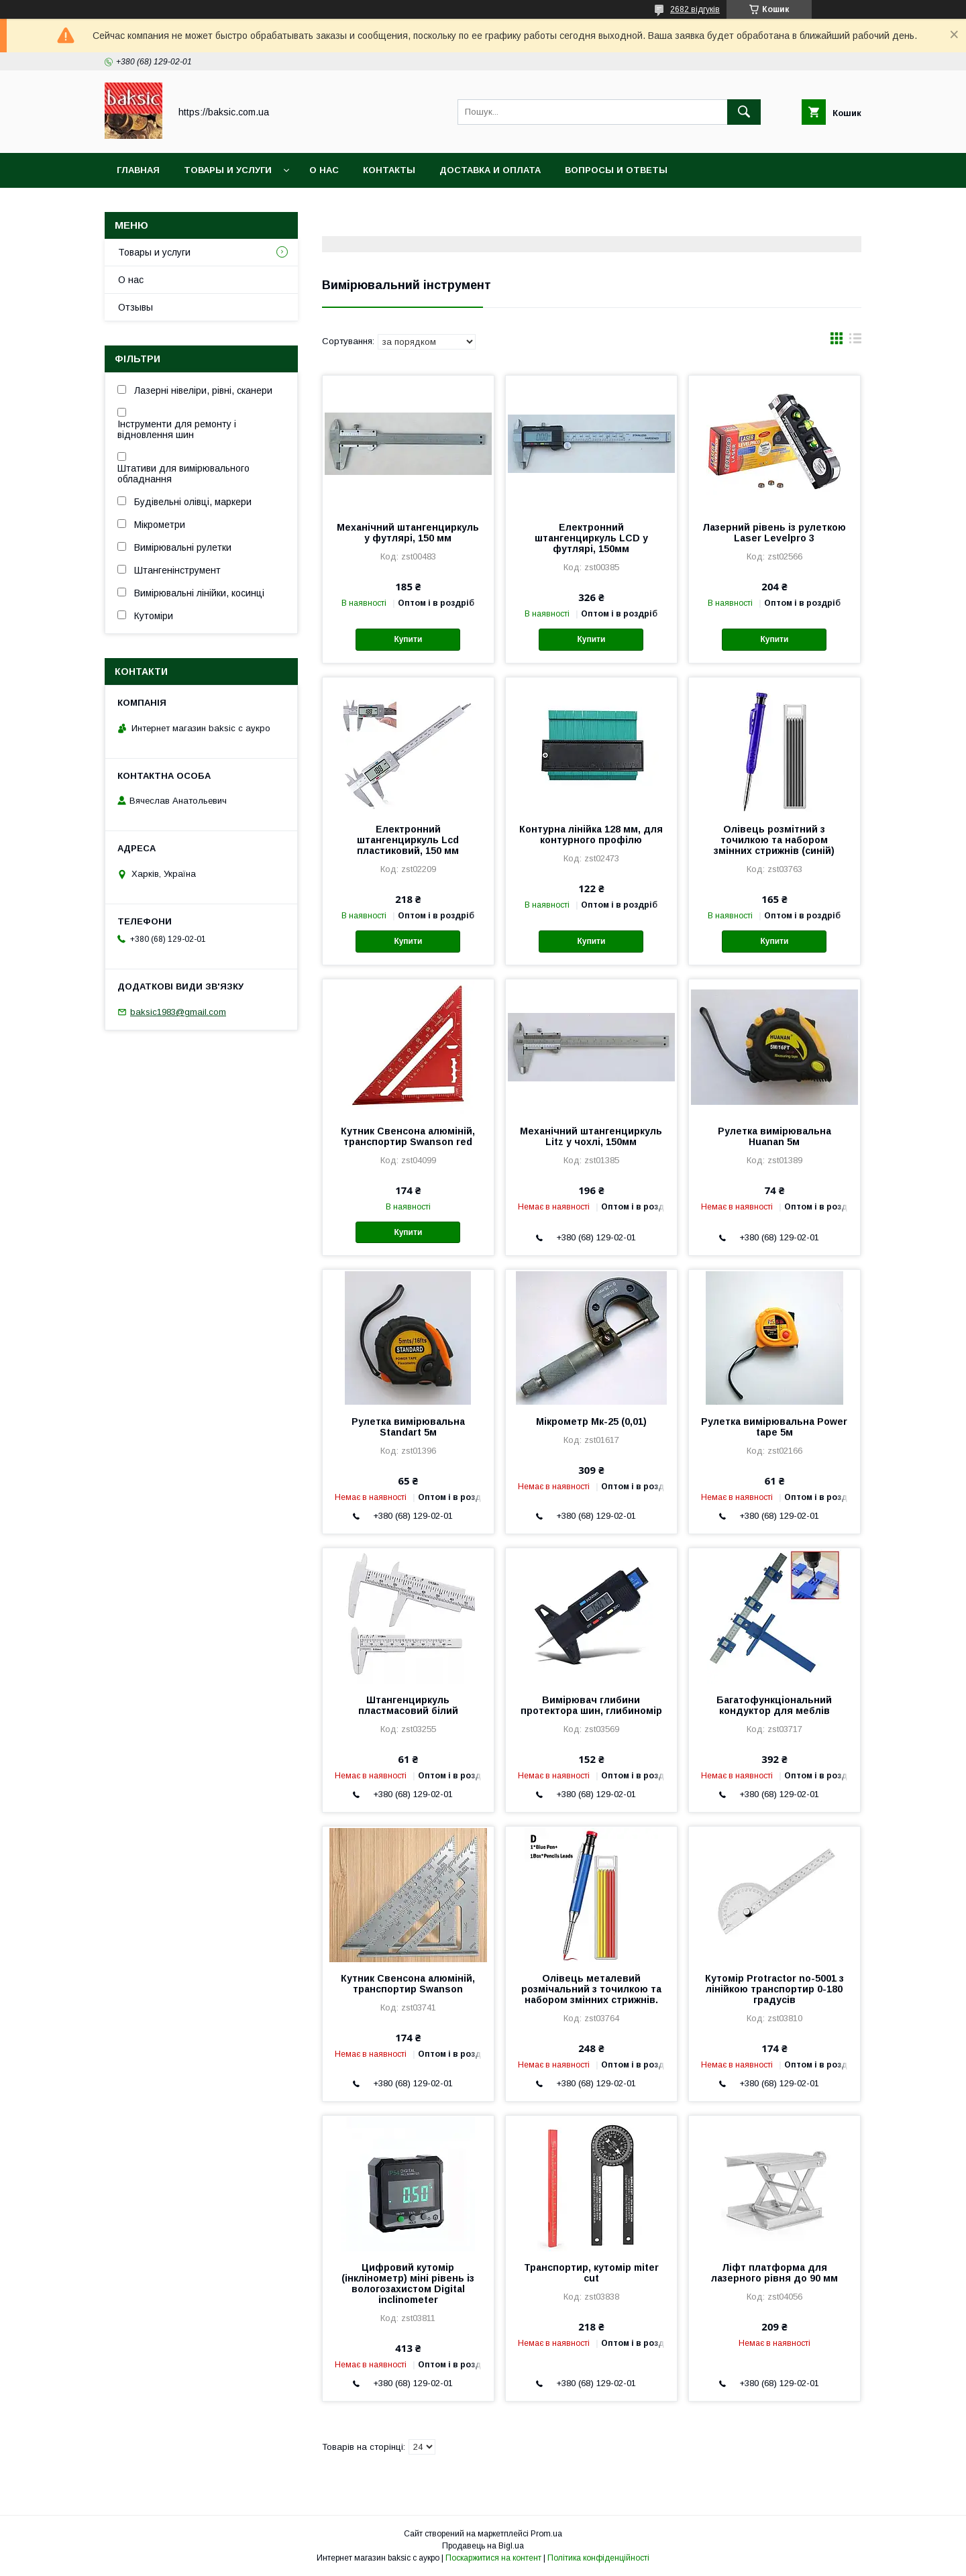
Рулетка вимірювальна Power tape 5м (774, 1427)
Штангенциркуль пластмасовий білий (408, 1705)
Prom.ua (546, 2533)
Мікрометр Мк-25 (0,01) (591, 1421)
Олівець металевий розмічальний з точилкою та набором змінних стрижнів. (591, 1989)
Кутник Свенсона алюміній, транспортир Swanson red (408, 1136)
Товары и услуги (228, 170)
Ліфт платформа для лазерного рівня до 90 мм (774, 2273)
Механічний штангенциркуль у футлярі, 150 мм (408, 532)
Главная (138, 170)
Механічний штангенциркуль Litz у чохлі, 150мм (591, 1136)
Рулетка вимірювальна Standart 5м (408, 1427)
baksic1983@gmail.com (178, 1012)
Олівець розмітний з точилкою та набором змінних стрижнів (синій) (774, 840)
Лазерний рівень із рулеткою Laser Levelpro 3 (774, 532)
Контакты (389, 170)
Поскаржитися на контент (493, 2558)
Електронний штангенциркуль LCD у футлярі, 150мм (591, 538)
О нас (324, 170)
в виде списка (855, 341)
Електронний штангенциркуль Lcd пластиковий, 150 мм (408, 840)
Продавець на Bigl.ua (483, 2546)
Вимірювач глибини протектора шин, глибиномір (591, 1705)
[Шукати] (744, 112)
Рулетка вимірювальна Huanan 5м (774, 1136)
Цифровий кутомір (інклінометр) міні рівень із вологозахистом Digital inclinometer (407, 2283)
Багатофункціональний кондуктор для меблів (774, 1705)
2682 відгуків (695, 9)
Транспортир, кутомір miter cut (591, 2273)
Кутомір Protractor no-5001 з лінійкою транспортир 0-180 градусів (774, 1989)
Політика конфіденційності (598, 2558)
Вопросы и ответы (616, 170)
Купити (408, 639)
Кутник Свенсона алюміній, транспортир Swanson (408, 1983)
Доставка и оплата (490, 170)
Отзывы (135, 307)
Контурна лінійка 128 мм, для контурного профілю (591, 834)
